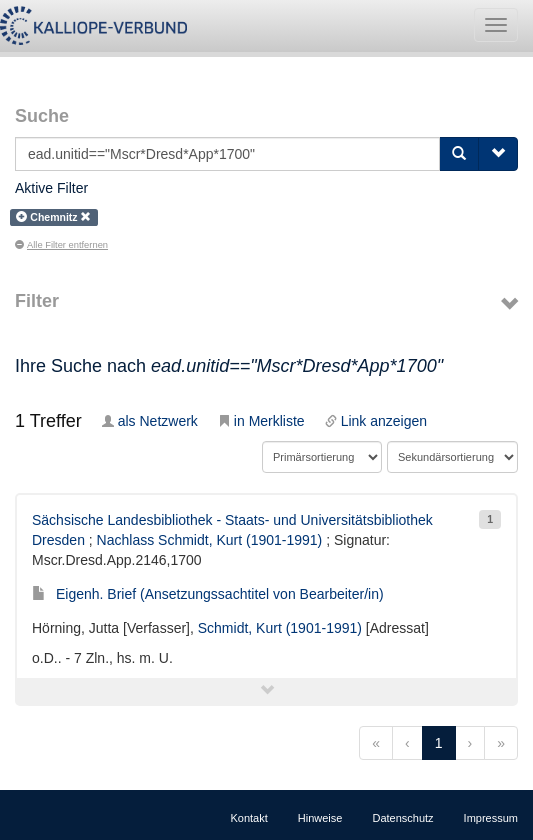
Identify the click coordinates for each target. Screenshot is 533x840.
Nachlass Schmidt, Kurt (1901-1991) (210, 540)
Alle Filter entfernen (61, 245)
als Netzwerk (150, 421)
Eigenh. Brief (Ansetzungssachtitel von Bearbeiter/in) (208, 594)
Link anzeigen (376, 421)
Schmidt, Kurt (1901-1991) (280, 628)
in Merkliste (261, 421)
